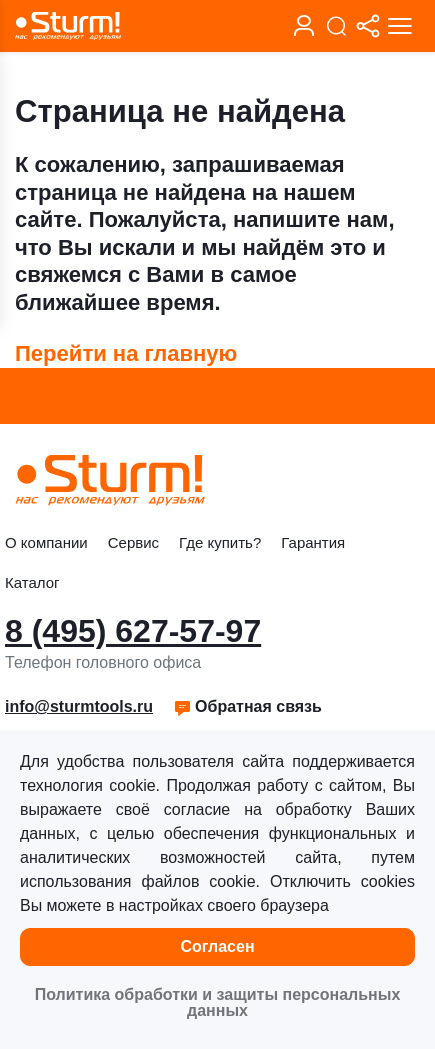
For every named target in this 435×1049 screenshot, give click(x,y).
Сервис (133, 542)
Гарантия (313, 542)
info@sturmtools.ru (79, 706)
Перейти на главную (126, 353)
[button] (247, 707)
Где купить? (220, 542)
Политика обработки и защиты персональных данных (218, 1002)
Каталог (32, 582)
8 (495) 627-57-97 (133, 631)
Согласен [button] (217, 946)
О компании (46, 542)
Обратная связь (247, 706)
